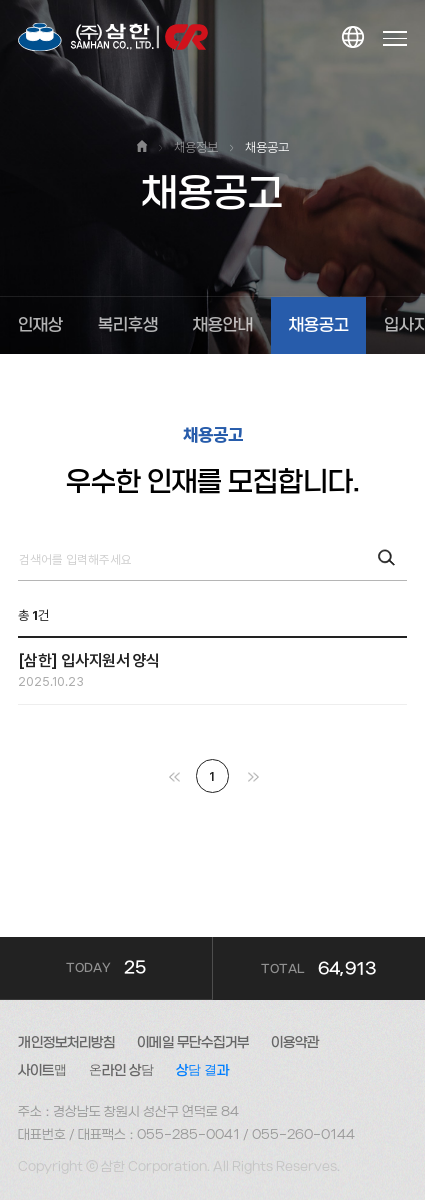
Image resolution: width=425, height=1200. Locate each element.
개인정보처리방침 (66, 1042)
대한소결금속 (113, 38)
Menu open (395, 37)
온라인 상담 (121, 1070)
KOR (351, 39)
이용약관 (295, 1042)
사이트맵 (42, 1070)
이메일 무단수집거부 (193, 1042)
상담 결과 (202, 1070)
